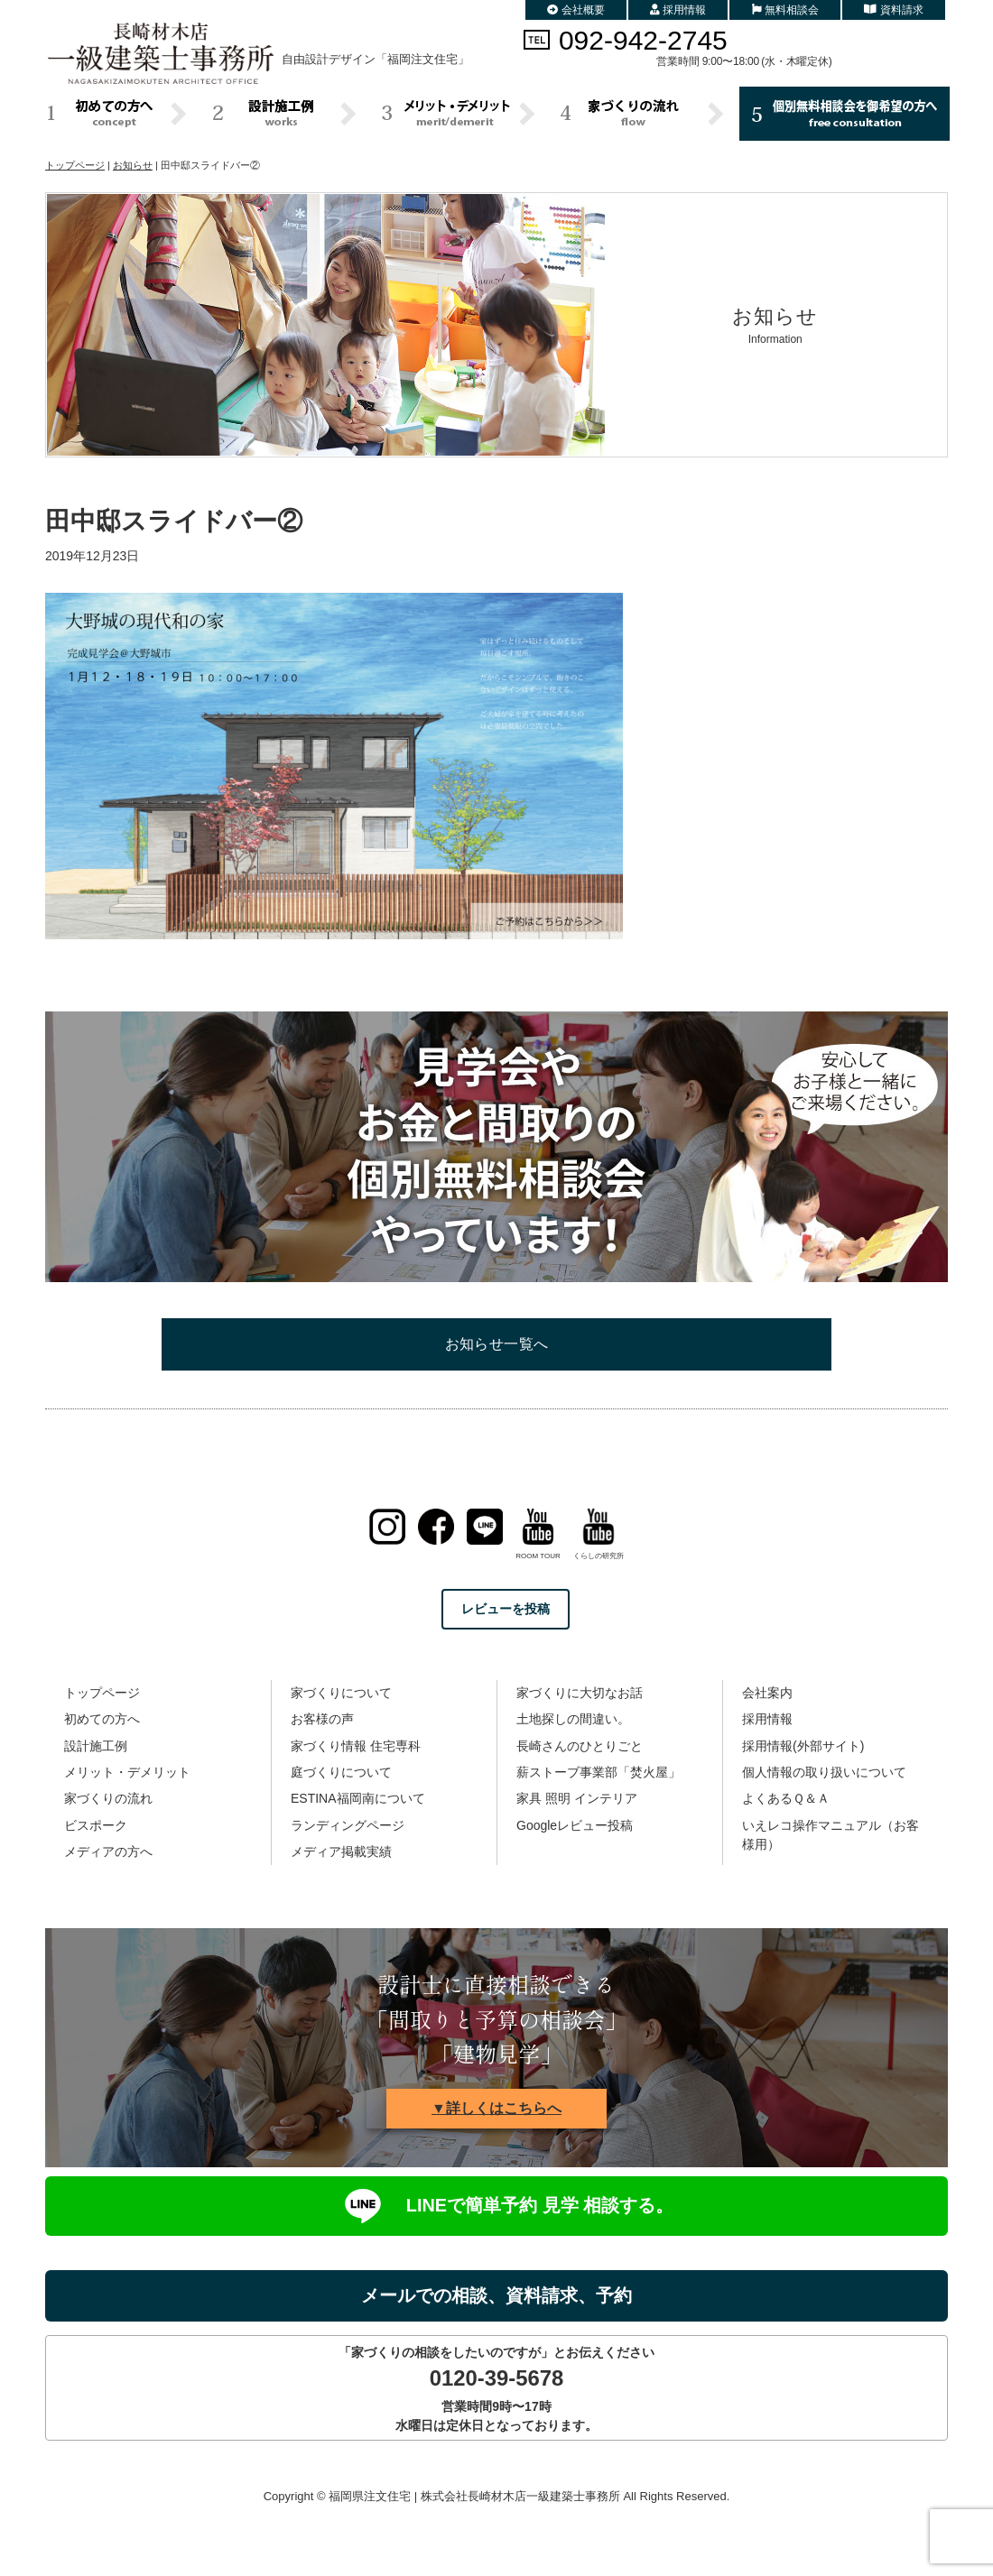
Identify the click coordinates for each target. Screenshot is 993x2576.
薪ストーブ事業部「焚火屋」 (598, 1772)
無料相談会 (786, 10)
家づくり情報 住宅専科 (356, 1746)
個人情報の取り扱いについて (824, 1772)
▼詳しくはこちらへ (496, 2108)
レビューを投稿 (505, 1609)
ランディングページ (347, 1825)
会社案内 (767, 1692)
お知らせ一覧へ (497, 1344)
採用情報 (678, 10)
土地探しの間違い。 (573, 1719)
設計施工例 (95, 1746)
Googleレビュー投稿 (574, 1825)
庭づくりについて (341, 1772)
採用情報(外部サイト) (803, 1746)
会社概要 (576, 10)
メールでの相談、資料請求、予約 (496, 2295)
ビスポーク (95, 1825)
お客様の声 (322, 1719)
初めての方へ (102, 1719)
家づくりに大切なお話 (579, 1692)
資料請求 (893, 10)
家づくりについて (341, 1692)
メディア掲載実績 (341, 1851)
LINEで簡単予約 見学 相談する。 (496, 2206)
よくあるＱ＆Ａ (786, 1798)
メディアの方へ (108, 1851)
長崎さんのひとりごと (579, 1746)
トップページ (75, 165)
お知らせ (133, 165)
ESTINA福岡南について (358, 1798)
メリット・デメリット (127, 1772)
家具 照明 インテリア (576, 1798)
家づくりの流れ (108, 1798)
